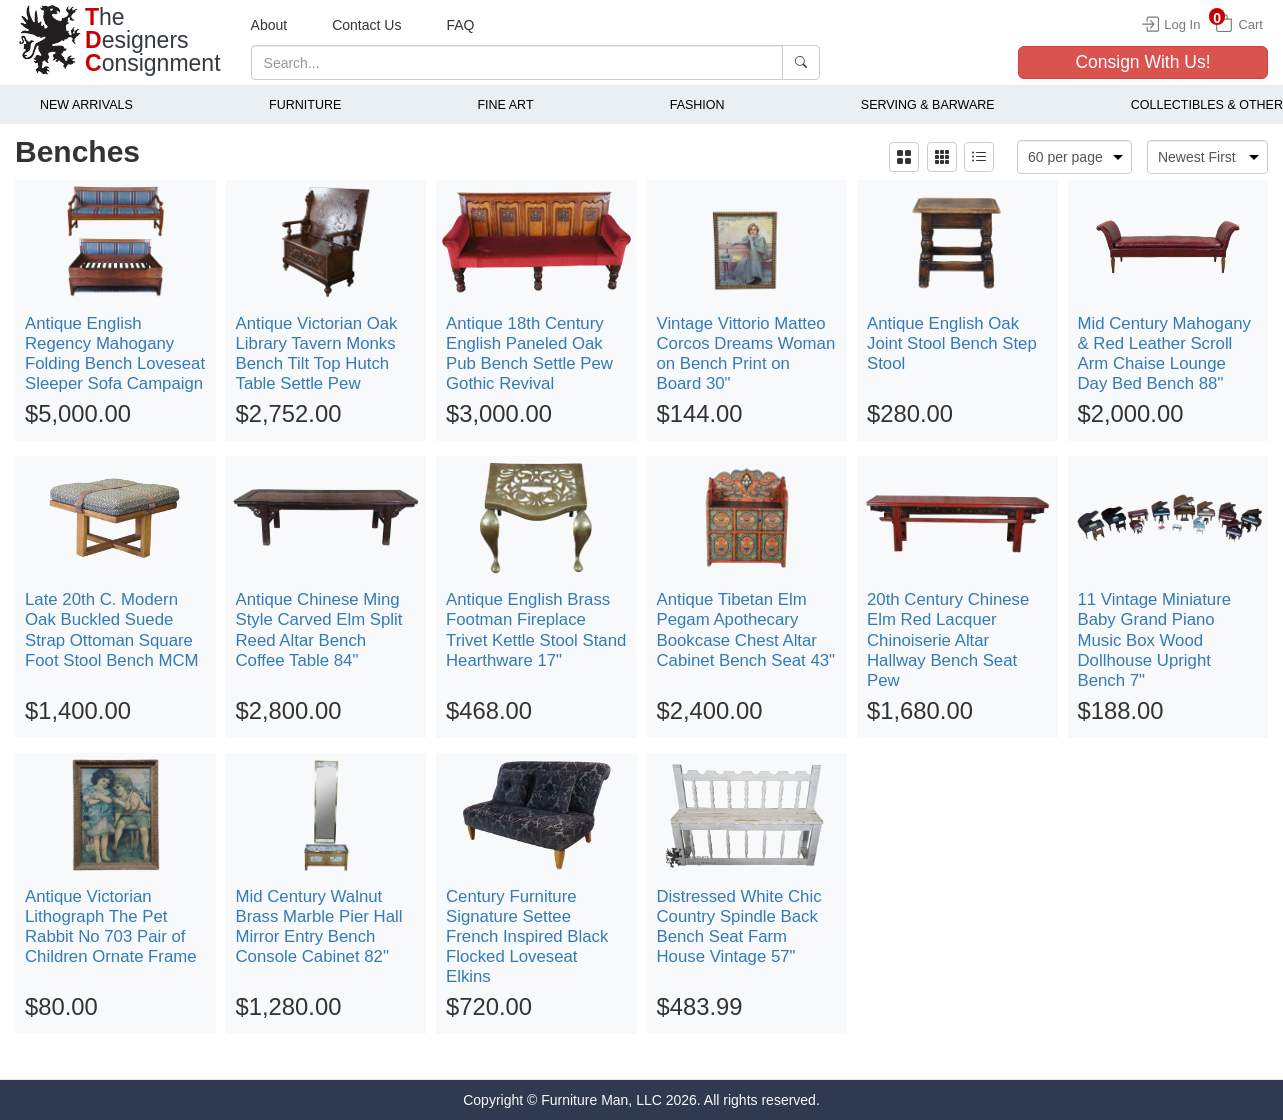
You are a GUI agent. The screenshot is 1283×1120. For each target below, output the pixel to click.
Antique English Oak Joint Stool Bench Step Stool (952, 343)
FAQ (460, 25)
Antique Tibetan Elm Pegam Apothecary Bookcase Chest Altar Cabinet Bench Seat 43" (746, 629)
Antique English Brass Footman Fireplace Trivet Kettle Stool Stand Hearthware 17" (536, 629)
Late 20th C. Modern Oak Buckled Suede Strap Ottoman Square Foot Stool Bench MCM (111, 629)
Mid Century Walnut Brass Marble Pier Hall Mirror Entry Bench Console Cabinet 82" (319, 926)
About (269, 25)
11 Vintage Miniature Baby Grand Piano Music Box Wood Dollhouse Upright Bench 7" (1155, 640)
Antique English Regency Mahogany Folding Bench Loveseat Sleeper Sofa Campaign (115, 353)
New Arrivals (86, 105)
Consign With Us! (1142, 62)
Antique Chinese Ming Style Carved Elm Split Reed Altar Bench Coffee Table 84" (319, 629)
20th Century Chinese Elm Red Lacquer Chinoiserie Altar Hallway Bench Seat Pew (948, 640)
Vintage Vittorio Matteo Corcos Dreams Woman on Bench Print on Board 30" (746, 353)
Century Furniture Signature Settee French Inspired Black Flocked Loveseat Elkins (527, 937)
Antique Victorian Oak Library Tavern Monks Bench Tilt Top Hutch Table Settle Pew (317, 353)
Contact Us (366, 25)
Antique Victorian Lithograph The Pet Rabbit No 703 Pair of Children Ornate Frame (111, 926)
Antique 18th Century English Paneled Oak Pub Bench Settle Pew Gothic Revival (529, 353)
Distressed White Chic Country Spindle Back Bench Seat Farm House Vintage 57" (739, 926)
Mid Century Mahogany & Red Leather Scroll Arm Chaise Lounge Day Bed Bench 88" (1165, 353)
